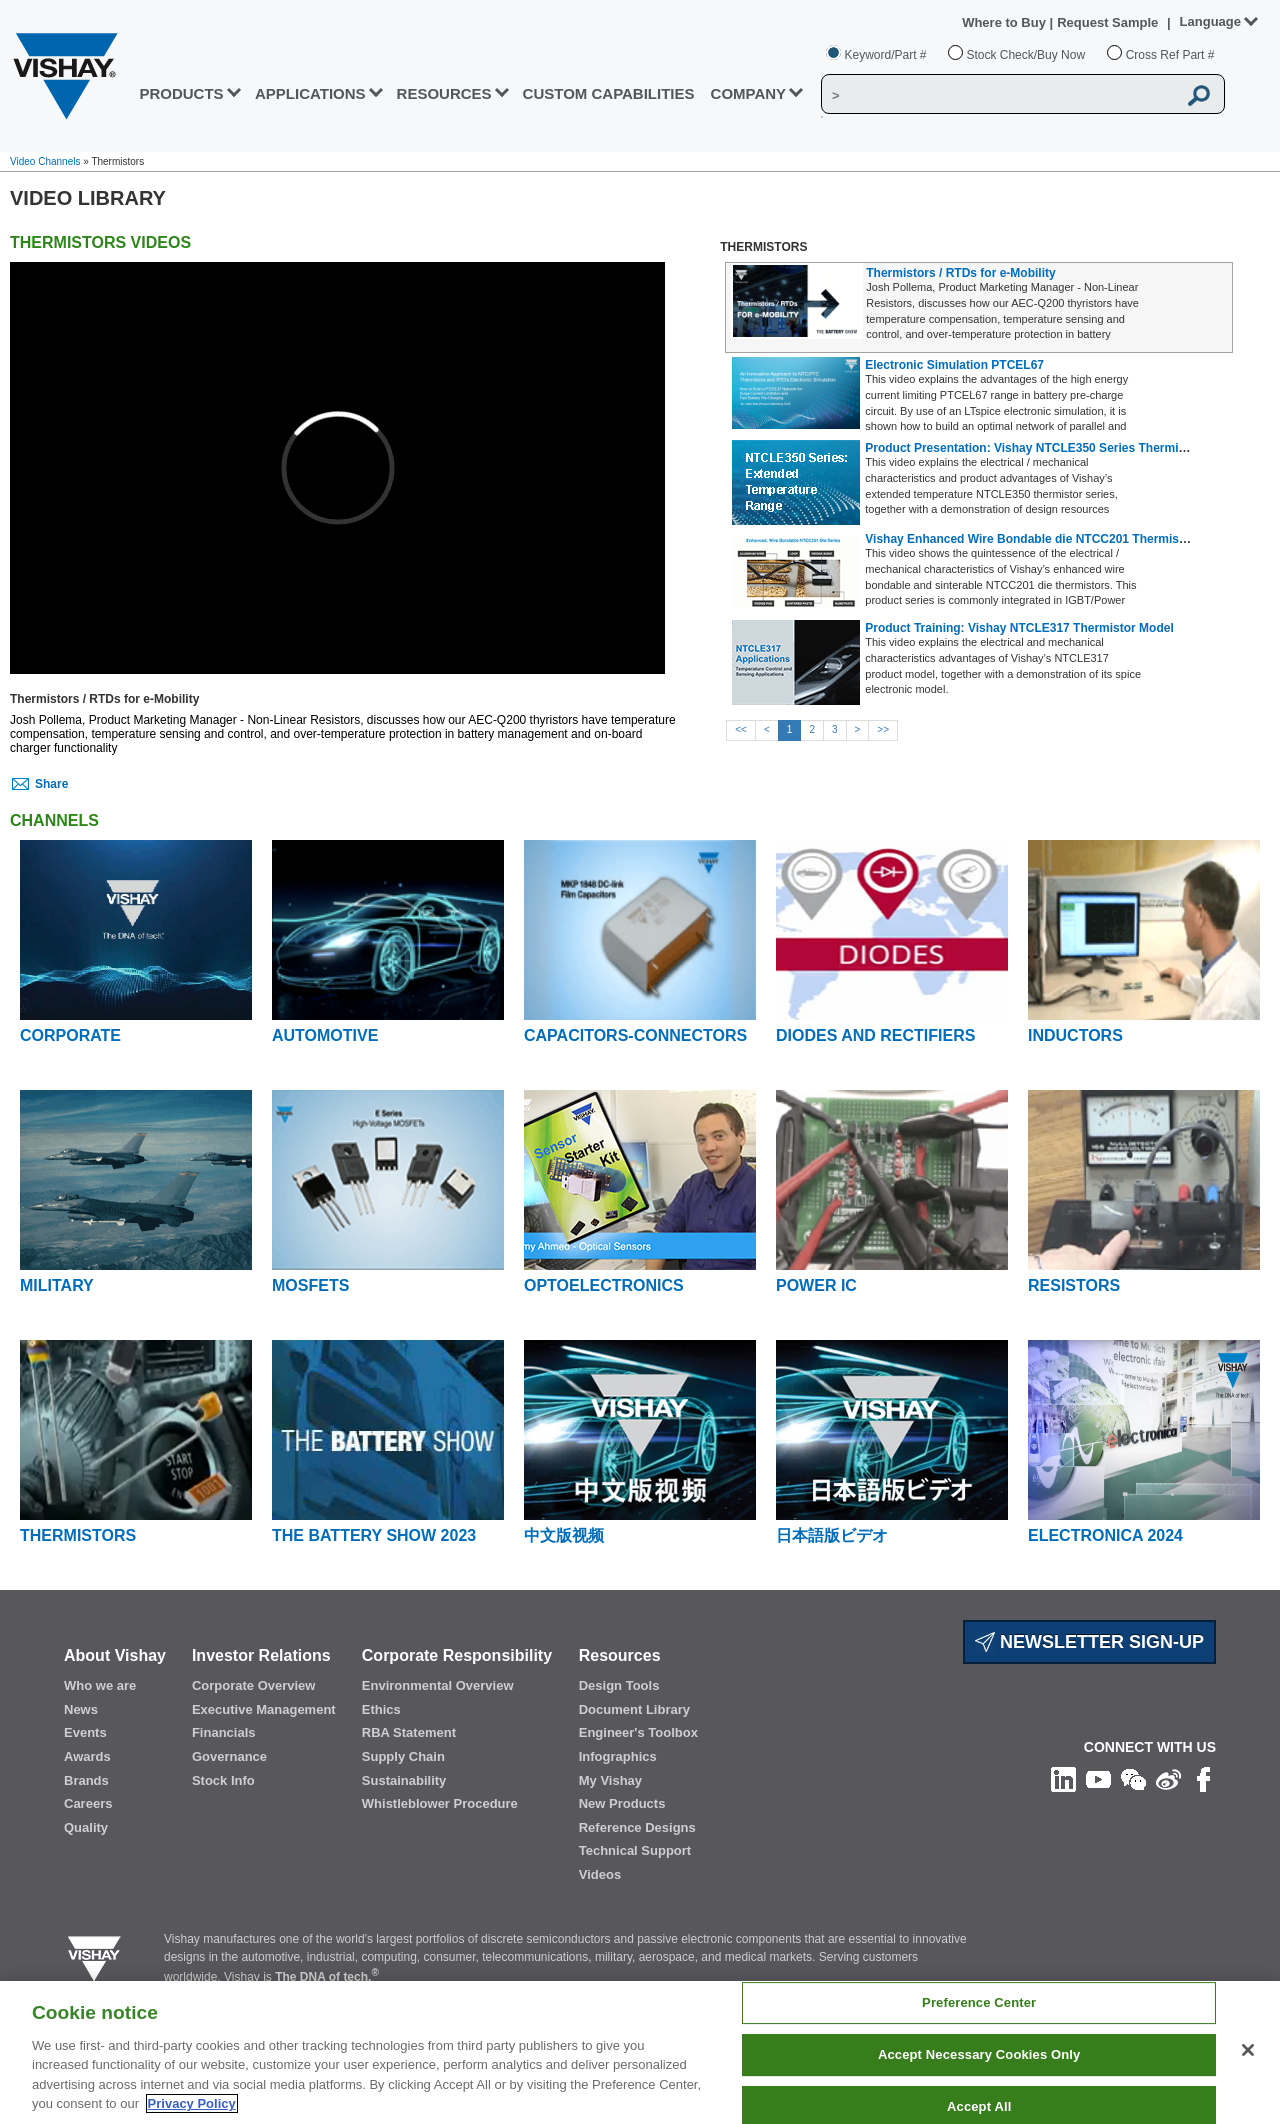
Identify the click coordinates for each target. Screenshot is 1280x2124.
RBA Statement (409, 1732)
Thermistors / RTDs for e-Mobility (960, 273)
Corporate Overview (254, 1685)
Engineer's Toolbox (638, 1732)
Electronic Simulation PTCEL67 (954, 365)
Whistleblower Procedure (440, 1803)
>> (883, 729)
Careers (88, 1803)
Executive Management (264, 1709)
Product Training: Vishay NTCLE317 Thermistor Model (1019, 628)
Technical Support (635, 1850)
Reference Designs (637, 1827)
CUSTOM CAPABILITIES (609, 93)
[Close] (1248, 2050)
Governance (229, 1756)
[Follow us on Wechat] (1133, 1779)
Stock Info (223, 1780)
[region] (640, 2052)
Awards (87, 1756)
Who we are (100, 1685)
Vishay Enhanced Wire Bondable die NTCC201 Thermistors (1033, 539)
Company (749, 93)
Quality (86, 1827)
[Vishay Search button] (1199, 95)
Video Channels (45, 161)
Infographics (618, 1756)
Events (85, 1732)
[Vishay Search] (999, 95)
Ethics (381, 1709)
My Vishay (610, 1780)
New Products (622, 1803)
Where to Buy (1005, 22)
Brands (86, 1780)
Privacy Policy (192, 2103)
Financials (224, 1732)
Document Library (634, 1709)
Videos (600, 1874)
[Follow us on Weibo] (1168, 1779)
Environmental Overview (438, 1685)
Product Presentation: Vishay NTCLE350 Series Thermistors (1036, 448)
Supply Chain (403, 1756)
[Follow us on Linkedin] (1063, 1779)
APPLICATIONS (310, 93)
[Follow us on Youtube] (1098, 1779)
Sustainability (404, 1780)
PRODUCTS (181, 93)
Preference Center (979, 2003)
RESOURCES (444, 93)
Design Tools (619, 1685)
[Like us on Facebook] (1203, 1779)
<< (741, 729)
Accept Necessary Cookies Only (979, 2054)
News (81, 1709)
